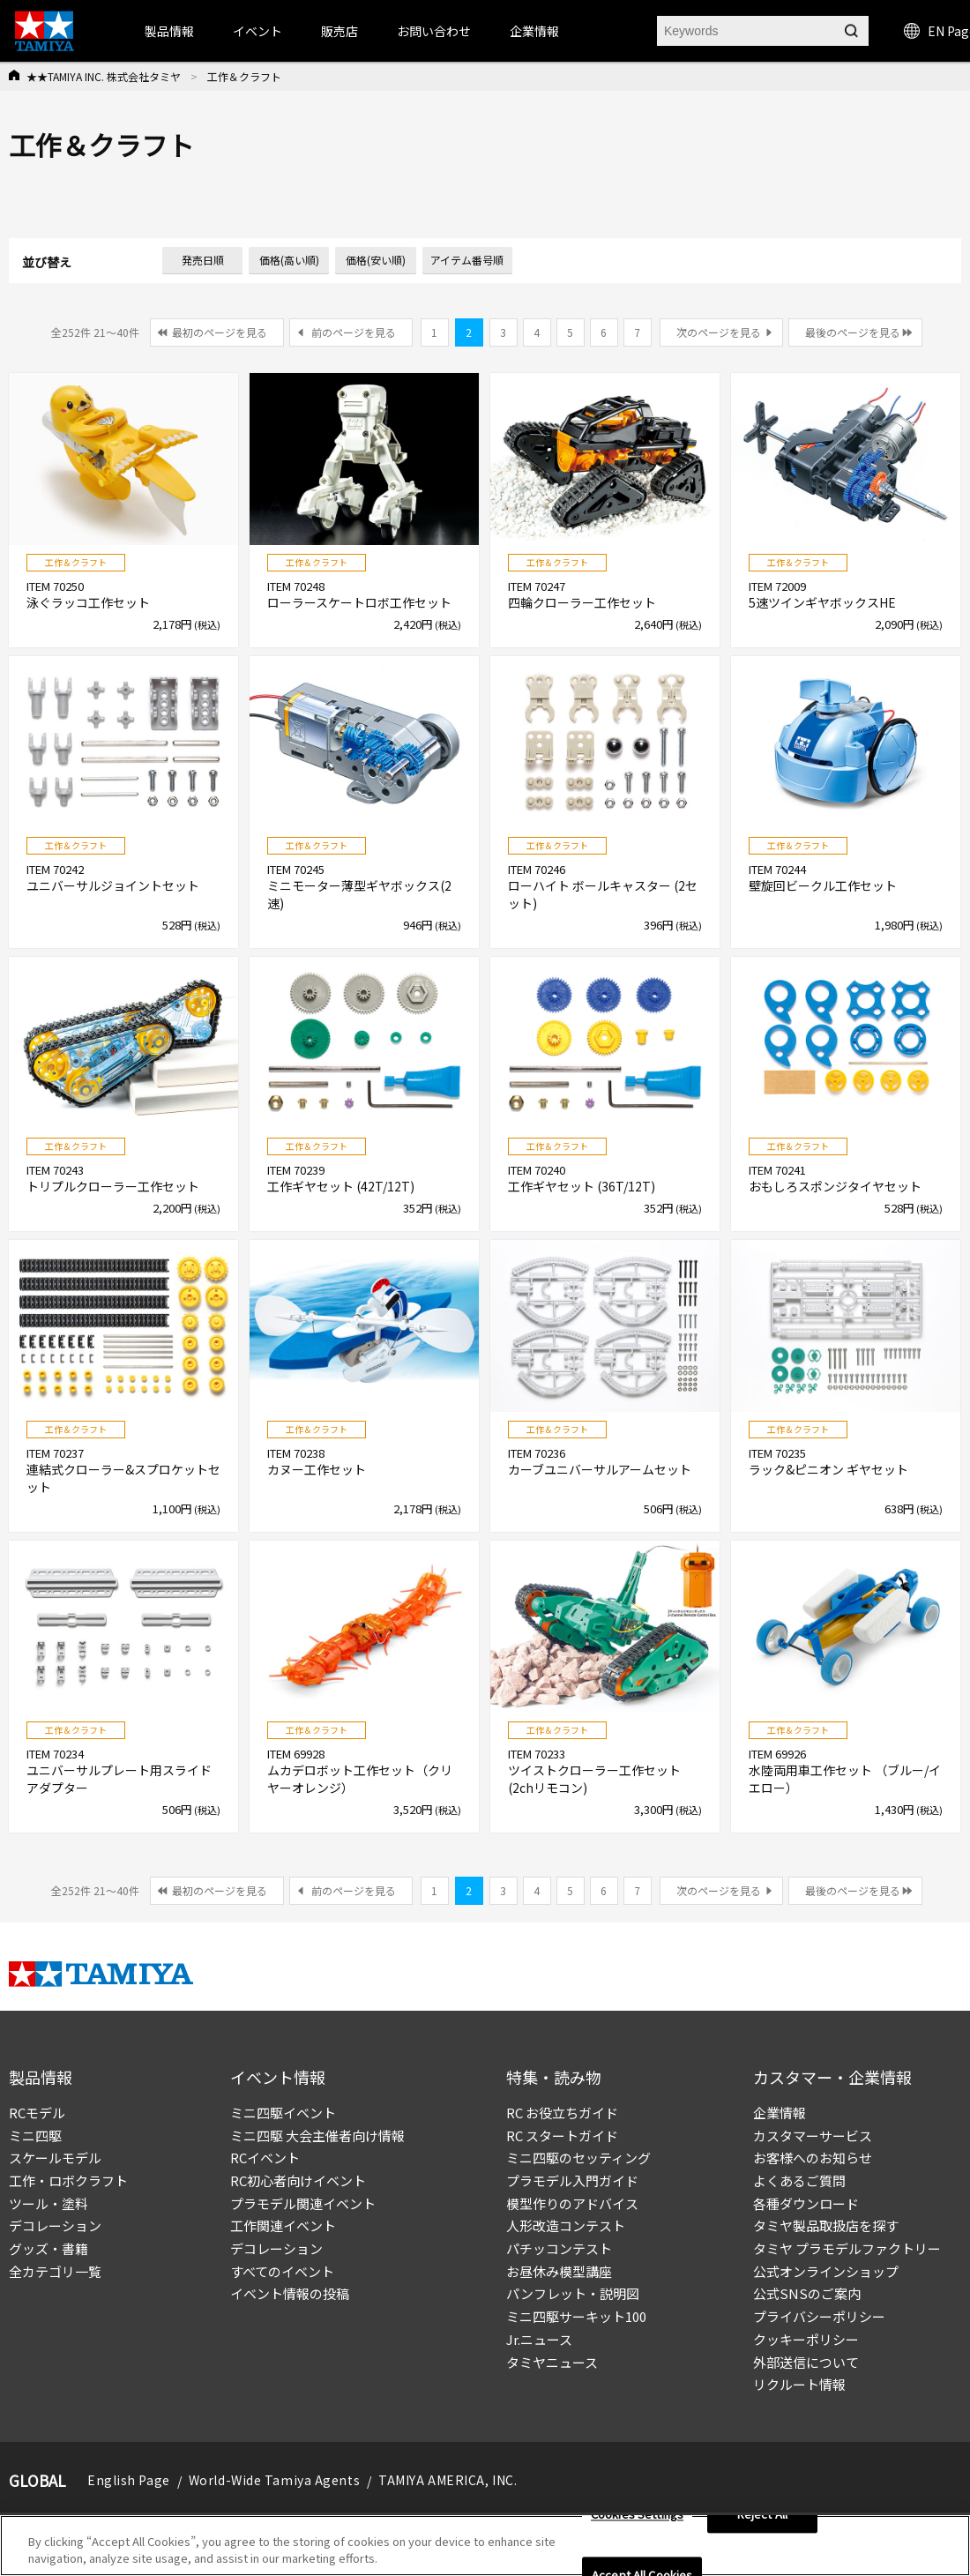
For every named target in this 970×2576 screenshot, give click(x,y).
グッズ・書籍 (48, 2248)
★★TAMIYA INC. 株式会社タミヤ (103, 76)
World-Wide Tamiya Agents (274, 2480)
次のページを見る (718, 332)
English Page (128, 2480)
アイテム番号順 (467, 259)
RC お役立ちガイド (562, 2112)
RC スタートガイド (562, 2135)
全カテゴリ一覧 (55, 2271)
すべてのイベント (282, 2271)
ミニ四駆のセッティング (578, 2157)
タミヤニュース (552, 2362)
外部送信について (806, 2362)
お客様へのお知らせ (812, 2157)
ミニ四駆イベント (283, 2112)
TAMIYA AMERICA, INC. (447, 2480)
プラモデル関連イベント (303, 2203)
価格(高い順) (289, 259)
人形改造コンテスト (565, 2225)
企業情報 (779, 2112)
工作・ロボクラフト (68, 2180)
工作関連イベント (283, 2225)
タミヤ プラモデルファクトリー (847, 2248)
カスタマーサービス (812, 2135)
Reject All (762, 2520)
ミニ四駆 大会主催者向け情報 (317, 2135)
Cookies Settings (637, 2520)
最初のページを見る (219, 332)
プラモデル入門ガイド (572, 2180)
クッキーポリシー (806, 2339)
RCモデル (37, 2112)
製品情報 (169, 31)
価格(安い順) (376, 259)
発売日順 (203, 259)
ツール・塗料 (48, 2203)
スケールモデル (55, 2157)
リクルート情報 (799, 2384)
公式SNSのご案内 (807, 2293)
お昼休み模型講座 (559, 2271)
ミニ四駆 (35, 2135)
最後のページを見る (852, 332)
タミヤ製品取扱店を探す (826, 2225)
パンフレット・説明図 (572, 2293)
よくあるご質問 (799, 2180)
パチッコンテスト (559, 2248)
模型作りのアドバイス (572, 2203)
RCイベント (265, 2157)
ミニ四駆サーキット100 (576, 2316)
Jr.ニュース (539, 2339)
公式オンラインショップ (826, 2271)
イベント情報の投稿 (289, 2293)
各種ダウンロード (806, 2203)
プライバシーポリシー (819, 2316)
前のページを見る (353, 332)
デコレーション (55, 2225)
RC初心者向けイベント (298, 2180)
